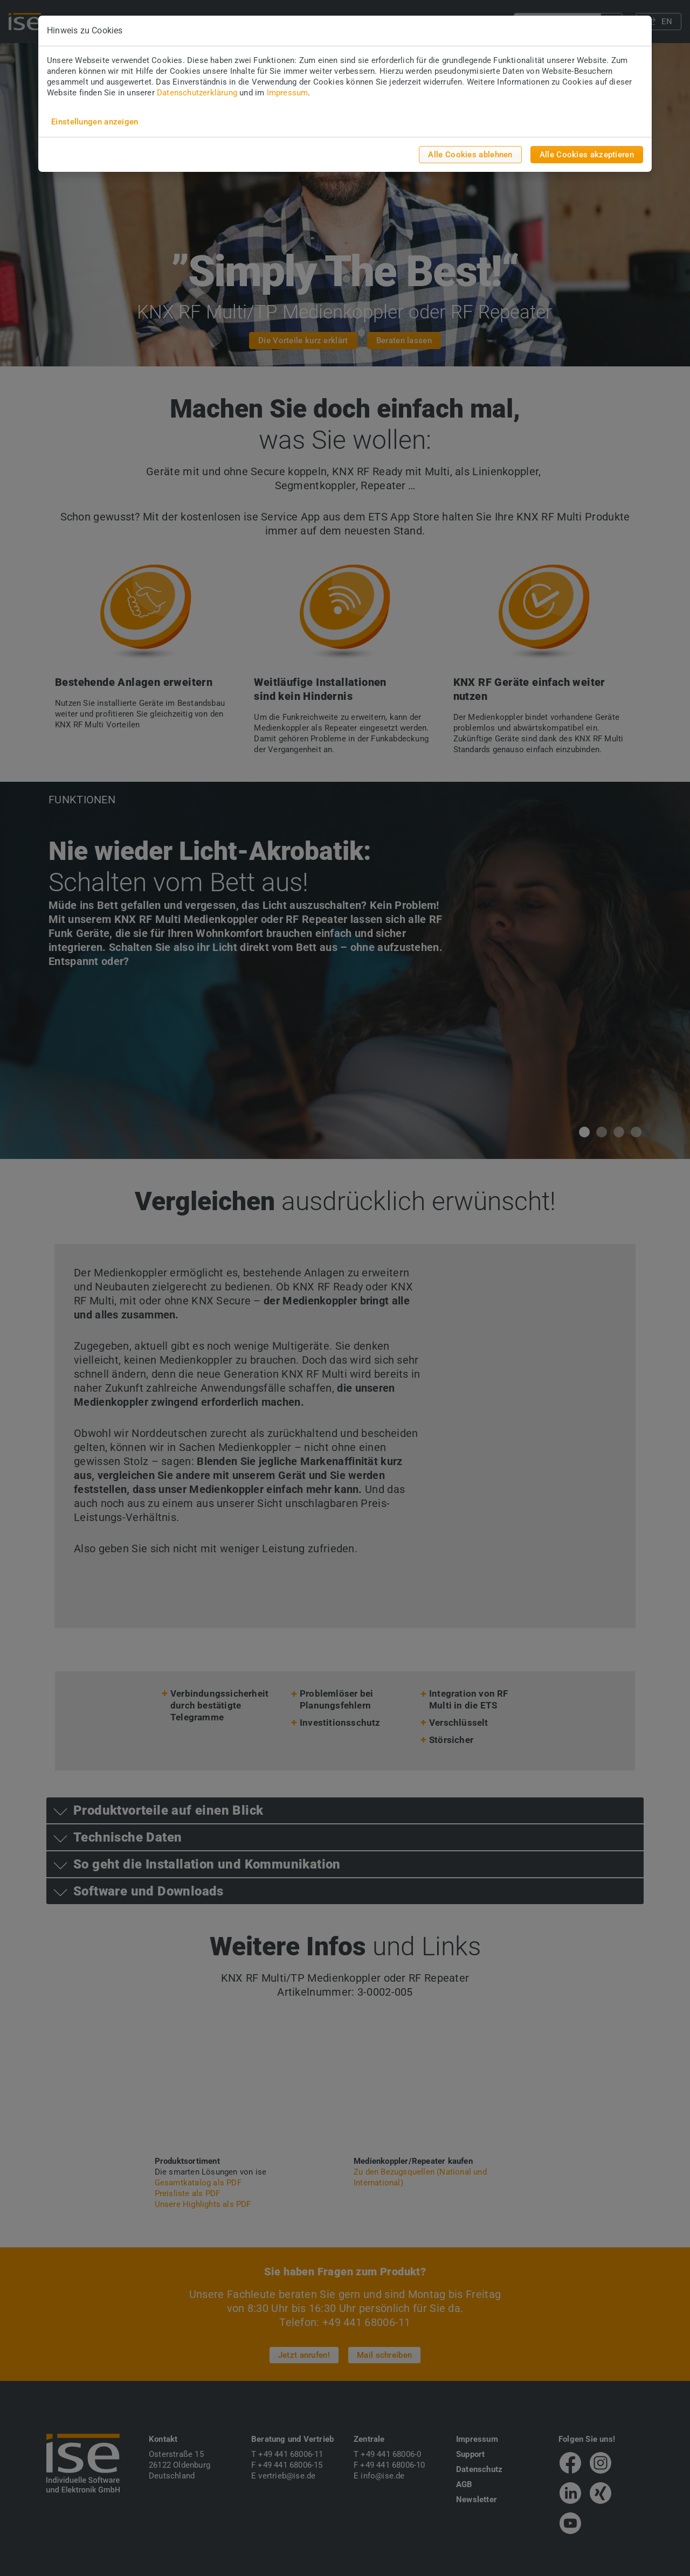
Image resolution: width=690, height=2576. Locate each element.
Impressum (287, 93)
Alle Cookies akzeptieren (587, 154)
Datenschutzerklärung (197, 93)
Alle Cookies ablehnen (470, 154)
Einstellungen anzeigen (95, 122)
